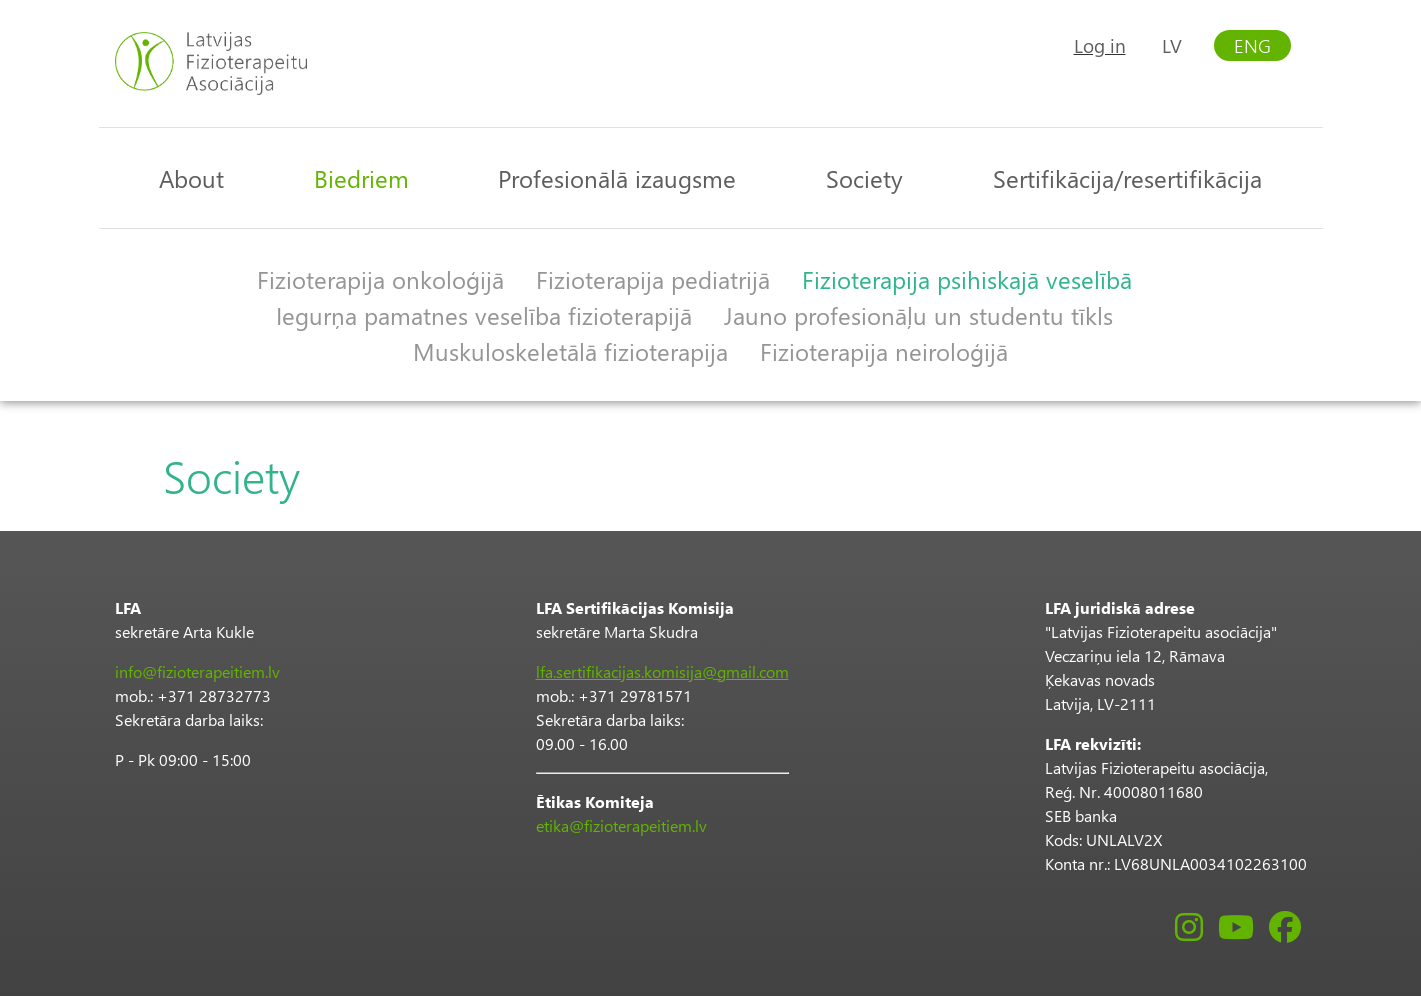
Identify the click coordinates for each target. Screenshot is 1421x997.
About (191, 178)
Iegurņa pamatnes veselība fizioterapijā (484, 315)
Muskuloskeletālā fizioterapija (570, 351)
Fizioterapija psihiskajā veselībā (967, 279)
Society (864, 178)
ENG (1252, 45)
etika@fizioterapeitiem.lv (621, 825)
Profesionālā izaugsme (617, 178)
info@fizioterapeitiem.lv (197, 671)
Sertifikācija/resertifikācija (1127, 178)
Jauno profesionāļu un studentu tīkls (918, 315)
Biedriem (361, 178)
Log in (1100, 45)
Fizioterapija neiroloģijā (884, 351)
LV (1172, 45)
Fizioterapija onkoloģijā (380, 279)
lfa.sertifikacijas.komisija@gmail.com (662, 671)
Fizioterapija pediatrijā (653, 279)
